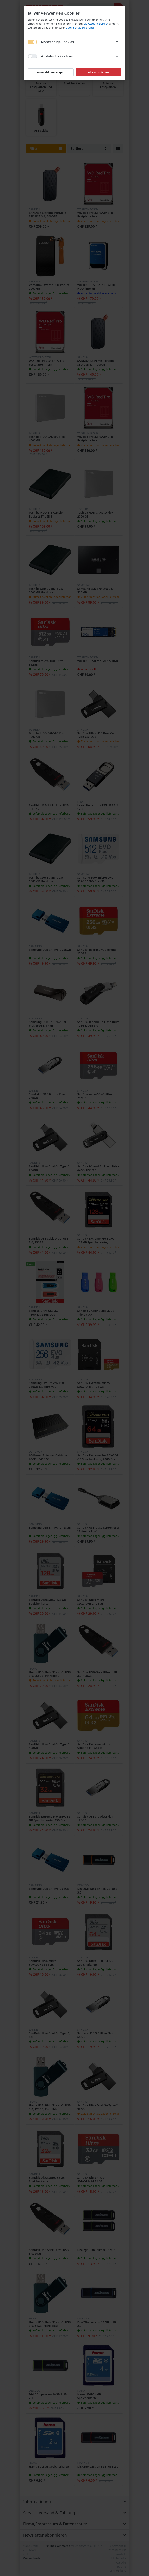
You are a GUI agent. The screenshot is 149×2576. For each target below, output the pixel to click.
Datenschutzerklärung (79, 27)
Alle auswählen (98, 72)
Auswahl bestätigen (50, 72)
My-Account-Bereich (95, 23)
